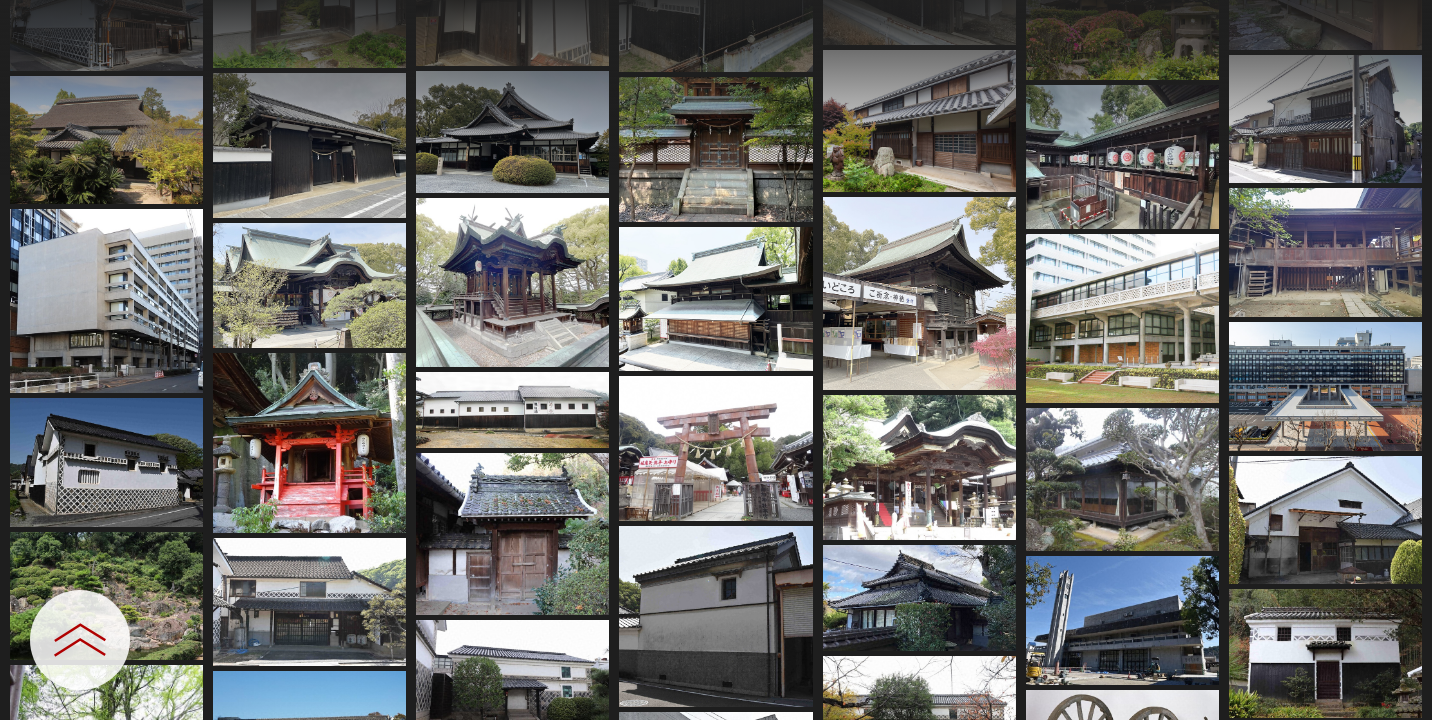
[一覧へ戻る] (1397, 22)
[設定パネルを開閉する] (80, 640)
